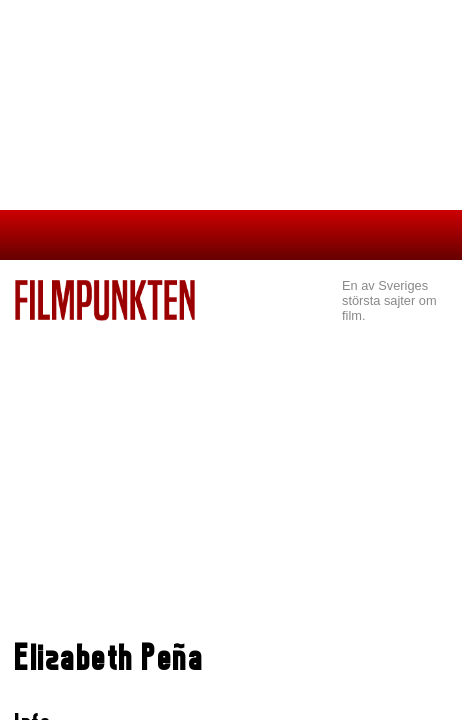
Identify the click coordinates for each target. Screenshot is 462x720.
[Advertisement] (231, 471)
